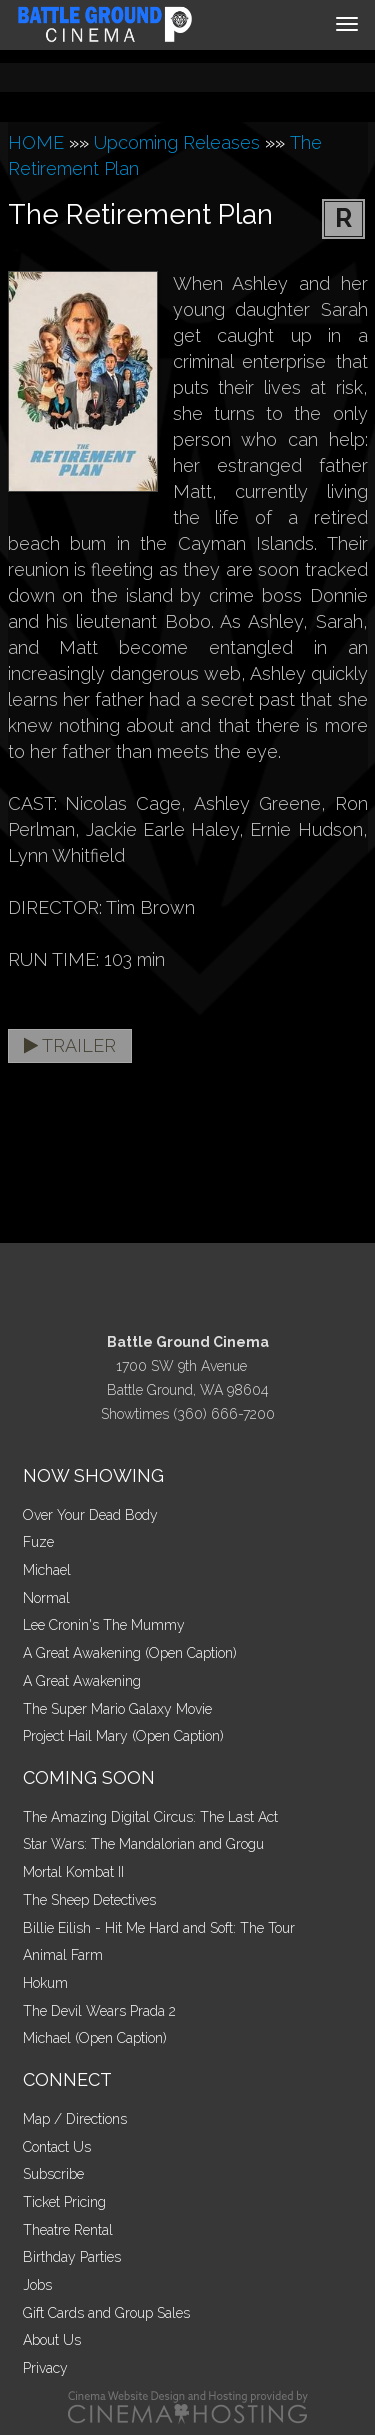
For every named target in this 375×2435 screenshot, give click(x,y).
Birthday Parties (72, 2257)
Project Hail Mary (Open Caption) (123, 1736)
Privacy (45, 2368)
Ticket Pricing (64, 2202)
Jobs (37, 2285)
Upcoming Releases (177, 142)
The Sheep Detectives (89, 1900)
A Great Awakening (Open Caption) (130, 1653)
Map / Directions (75, 2119)
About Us (52, 2340)
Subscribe (53, 2174)
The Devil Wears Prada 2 (99, 2011)
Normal (46, 1598)
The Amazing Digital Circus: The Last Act (150, 1817)
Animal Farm (63, 1955)
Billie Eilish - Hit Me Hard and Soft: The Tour (159, 1928)
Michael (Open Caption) (95, 2038)
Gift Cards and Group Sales (106, 2313)
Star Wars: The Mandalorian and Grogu (143, 1844)
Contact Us (57, 2147)
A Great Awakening (82, 1681)
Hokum (45, 1983)
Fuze (38, 1542)
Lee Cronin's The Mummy (104, 1625)
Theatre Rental (68, 2230)
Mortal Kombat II (73, 1872)
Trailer (70, 1045)
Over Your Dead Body (90, 1515)
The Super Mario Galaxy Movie (117, 1709)
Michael (47, 1570)
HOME (36, 142)
